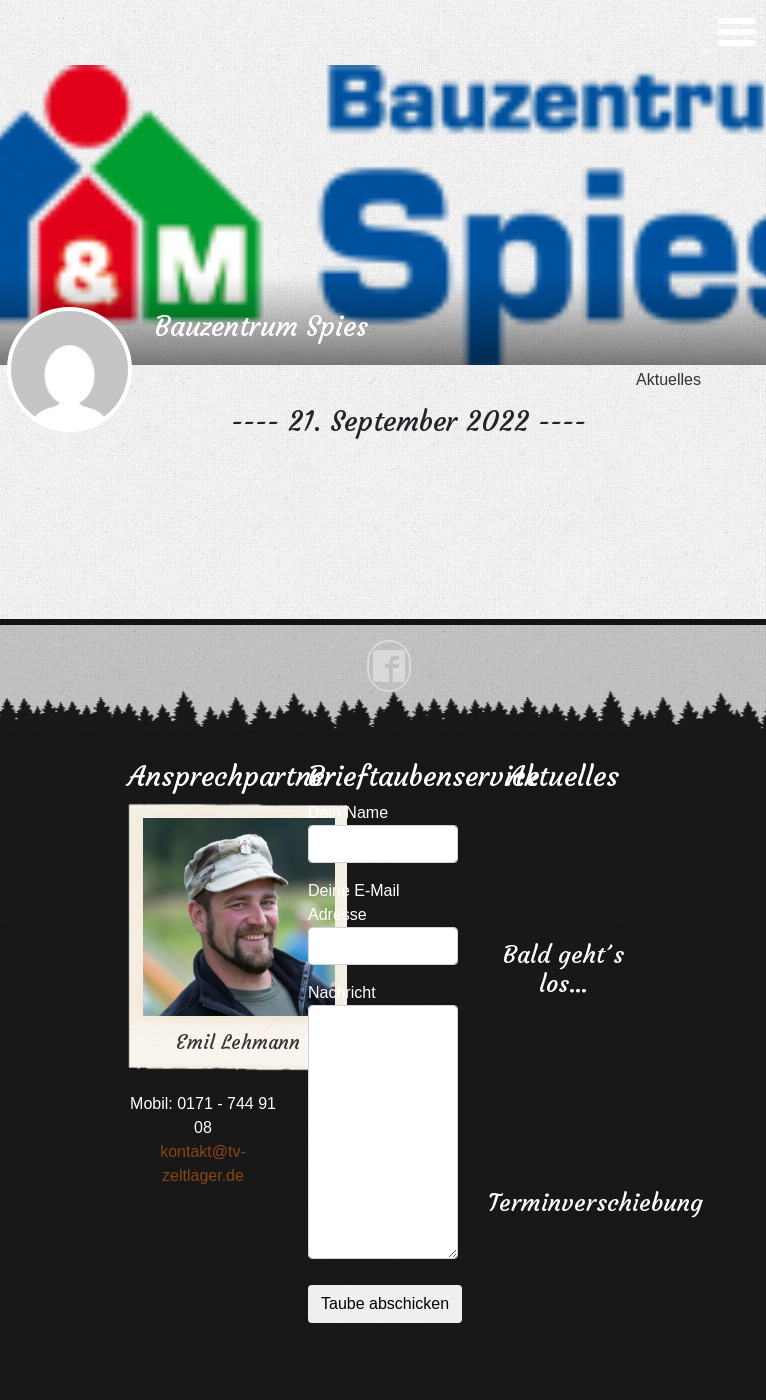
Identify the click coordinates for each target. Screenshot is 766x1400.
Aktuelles (668, 379)
